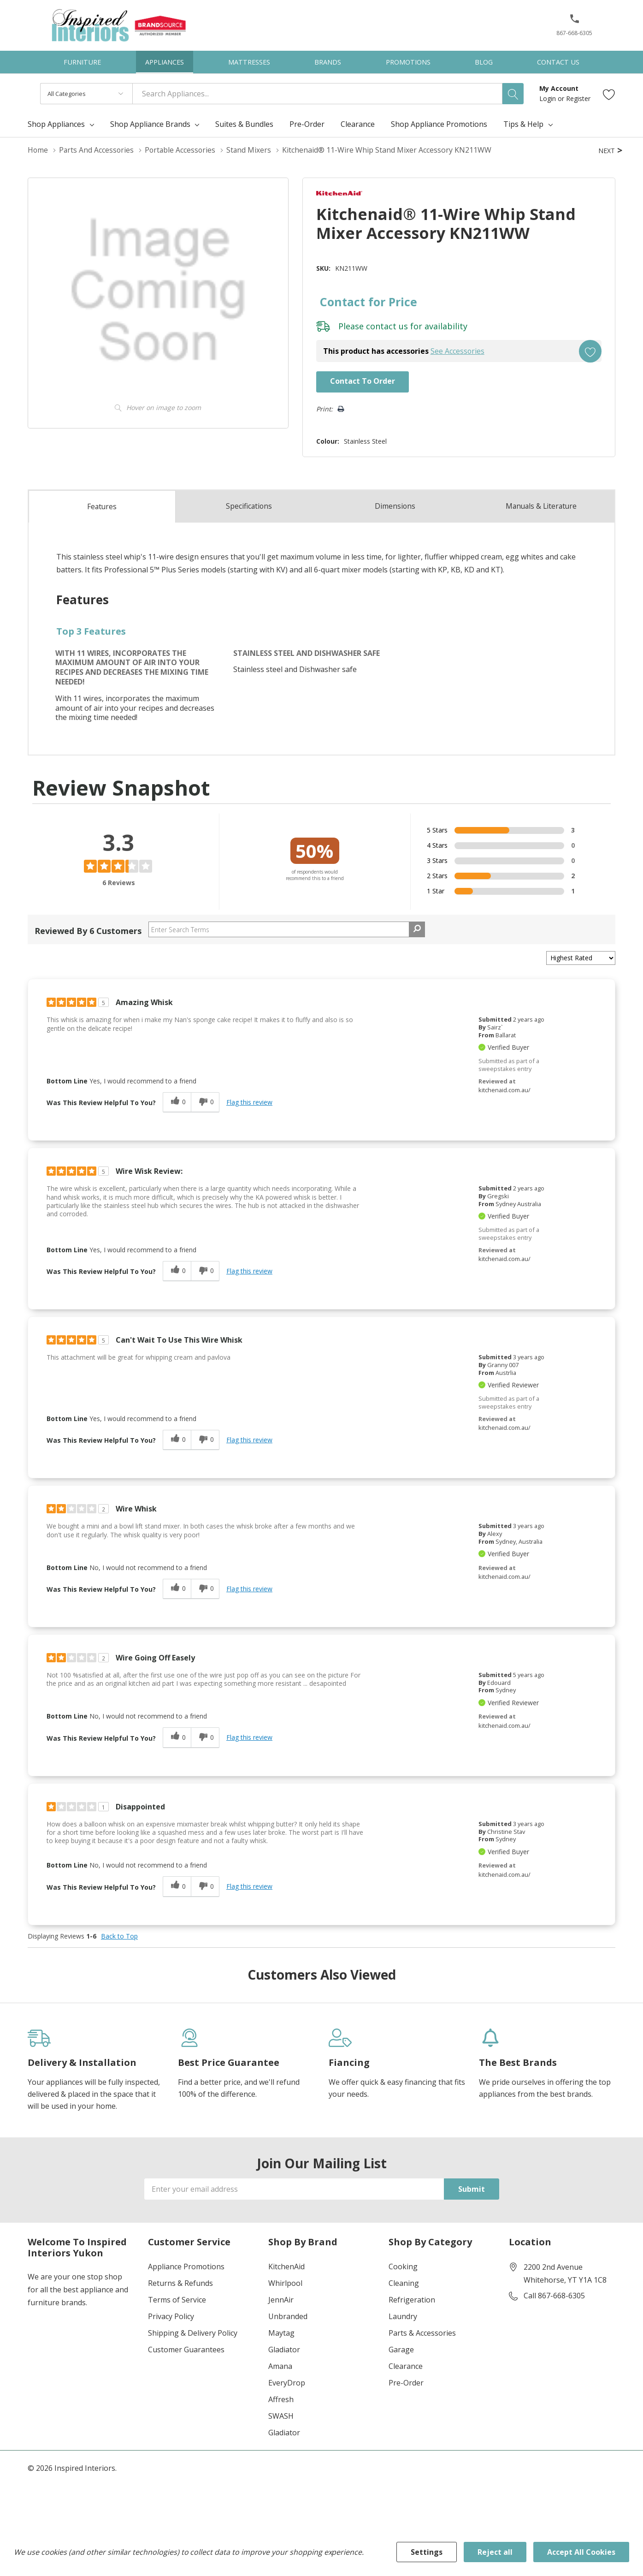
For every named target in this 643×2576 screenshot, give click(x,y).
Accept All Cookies (581, 2552)
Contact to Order (360, 381)
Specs (248, 506)
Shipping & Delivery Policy (192, 2332)
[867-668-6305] (574, 28)
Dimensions (394, 506)
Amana (280, 2366)
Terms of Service (177, 2299)
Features (102, 506)
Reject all (495, 2552)
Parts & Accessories (422, 2332)
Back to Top (119, 1936)
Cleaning (404, 2283)
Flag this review (249, 1101)
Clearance (406, 2366)
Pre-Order (406, 2382)
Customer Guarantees (186, 2349)
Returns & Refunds (180, 2283)
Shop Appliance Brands (150, 124)
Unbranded (287, 2316)
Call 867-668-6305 (554, 2295)
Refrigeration (412, 2299)
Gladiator (284, 2349)
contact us (385, 326)
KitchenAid (286, 2266)
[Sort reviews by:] (580, 958)
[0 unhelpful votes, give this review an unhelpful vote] (205, 1102)
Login (548, 98)
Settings (426, 2552)
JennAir (281, 2299)
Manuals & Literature (541, 506)
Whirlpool (285, 2283)
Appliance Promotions (186, 2266)
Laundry (403, 2316)
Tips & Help (523, 124)
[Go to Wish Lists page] (609, 94)
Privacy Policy (171, 2316)
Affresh (281, 2399)
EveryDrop (286, 2382)
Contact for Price (366, 301)
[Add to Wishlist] (589, 351)
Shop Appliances (56, 124)
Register (578, 98)
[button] (574, 22)
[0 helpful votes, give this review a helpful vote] (177, 1102)
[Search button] (513, 93)
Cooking (403, 2266)
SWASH (281, 2415)
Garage (401, 2349)
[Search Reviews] (286, 929)
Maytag (281, 2332)
